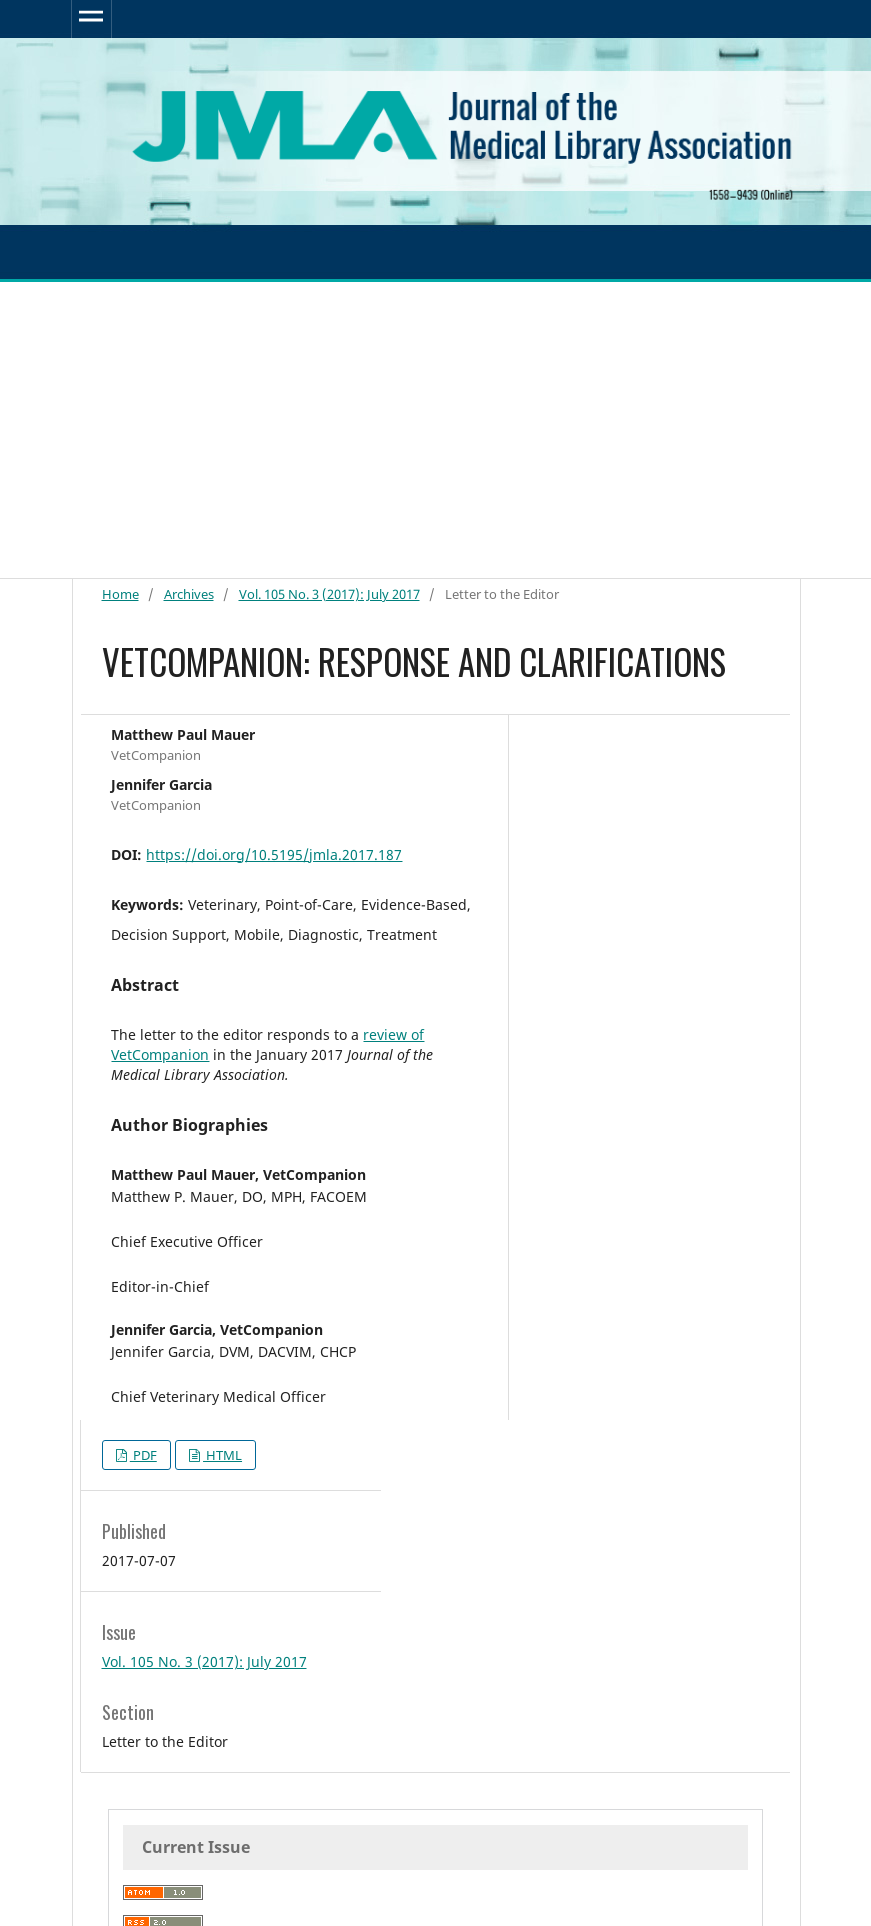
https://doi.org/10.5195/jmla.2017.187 (274, 854)
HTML (222, 1455)
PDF (143, 1455)
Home (120, 594)
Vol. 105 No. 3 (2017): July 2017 (329, 594)
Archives (189, 594)
